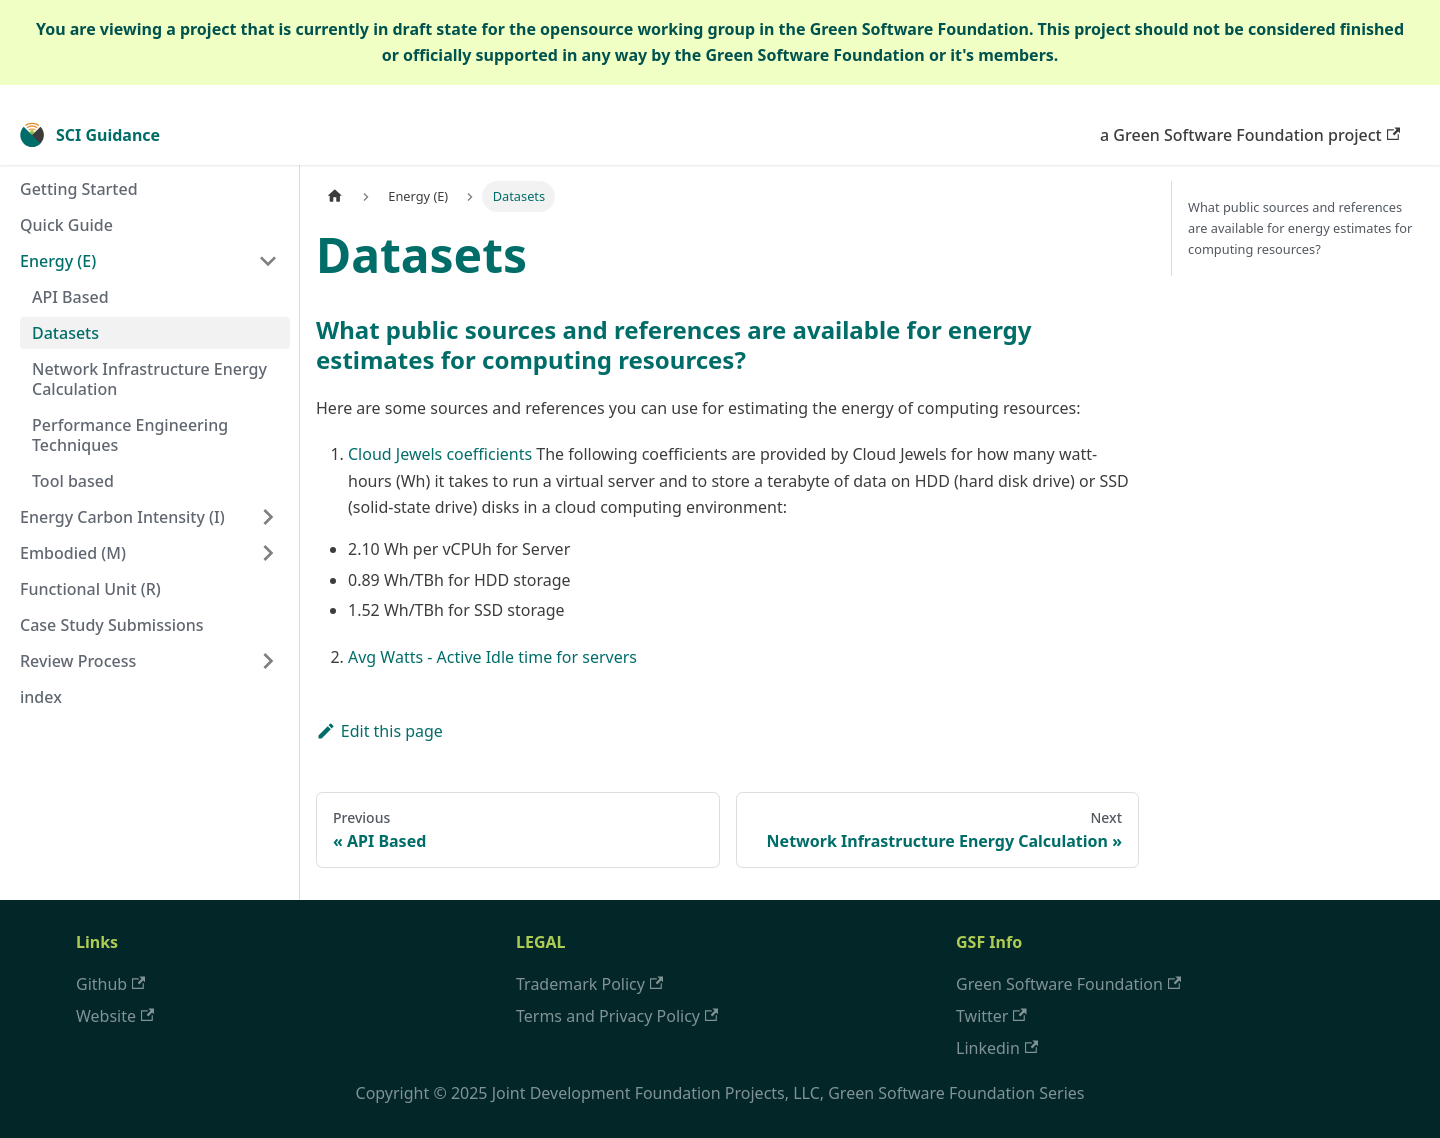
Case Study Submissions (112, 625)
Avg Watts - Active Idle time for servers (492, 657)
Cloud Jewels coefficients (440, 454)
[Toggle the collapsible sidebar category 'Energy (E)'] (268, 261)
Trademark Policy (589, 984)
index (41, 697)
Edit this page (379, 731)
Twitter (991, 1016)
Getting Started (79, 189)
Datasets (65, 333)
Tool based (73, 481)
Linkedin (997, 1048)
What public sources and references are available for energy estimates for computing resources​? (1300, 228)
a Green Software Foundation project (1250, 135)
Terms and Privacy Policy (617, 1016)
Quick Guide (66, 225)
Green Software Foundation (1068, 984)
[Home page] (335, 196)
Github (110, 984)
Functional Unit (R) (90, 589)
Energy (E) (58, 261)
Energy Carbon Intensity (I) (122, 517)
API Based (70, 297)
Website (115, 1016)
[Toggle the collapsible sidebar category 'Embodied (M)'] (268, 553)
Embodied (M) (73, 553)
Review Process (78, 661)
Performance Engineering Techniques (130, 435)
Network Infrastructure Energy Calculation (149, 379)
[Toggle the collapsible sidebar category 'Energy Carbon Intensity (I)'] (268, 517)
